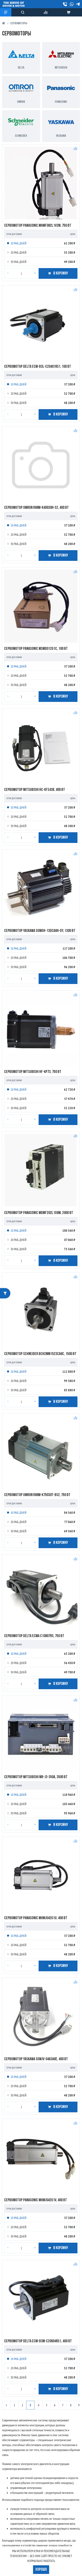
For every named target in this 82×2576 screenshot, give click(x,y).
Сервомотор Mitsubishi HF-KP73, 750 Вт (32, 1072)
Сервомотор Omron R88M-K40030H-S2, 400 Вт (36, 508)
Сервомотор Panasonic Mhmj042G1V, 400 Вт (35, 2200)
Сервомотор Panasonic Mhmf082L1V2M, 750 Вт (37, 226)
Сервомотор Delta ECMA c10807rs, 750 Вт (34, 1636)
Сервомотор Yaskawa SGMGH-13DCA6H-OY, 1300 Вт (39, 931)
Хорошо (41, 2570)
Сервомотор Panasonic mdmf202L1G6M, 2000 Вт (38, 1213)
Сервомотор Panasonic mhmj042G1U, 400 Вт (35, 1918)
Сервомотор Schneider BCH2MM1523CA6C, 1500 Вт (40, 1354)
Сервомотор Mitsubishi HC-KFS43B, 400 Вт (34, 790)
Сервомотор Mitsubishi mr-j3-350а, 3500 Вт (36, 1777)
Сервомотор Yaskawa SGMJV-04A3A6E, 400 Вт (36, 2059)
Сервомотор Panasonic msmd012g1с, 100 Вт (36, 649)
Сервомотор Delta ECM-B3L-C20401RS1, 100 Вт (37, 367)
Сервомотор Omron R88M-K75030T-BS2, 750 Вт (37, 1495)
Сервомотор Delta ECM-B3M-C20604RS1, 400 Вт (38, 2341)
